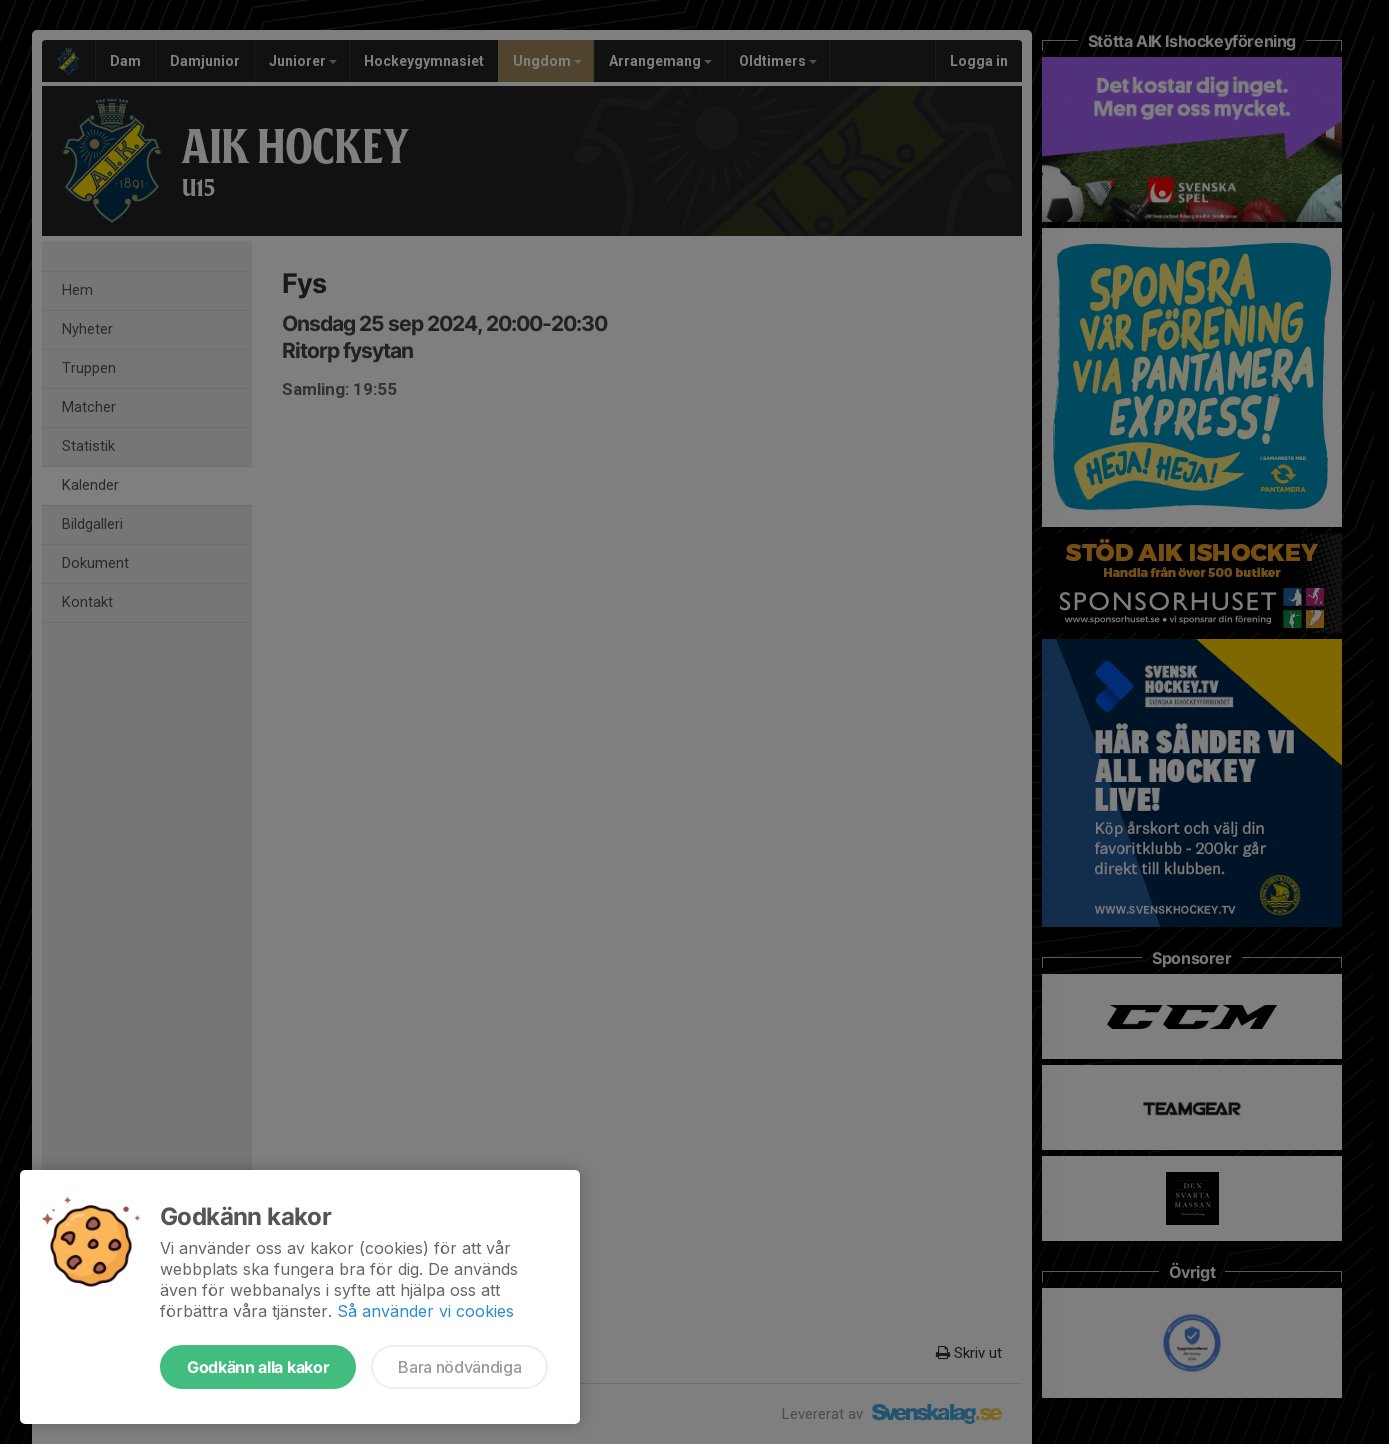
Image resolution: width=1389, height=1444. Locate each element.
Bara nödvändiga (459, 1367)
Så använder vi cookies (425, 1311)
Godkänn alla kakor (258, 1367)
